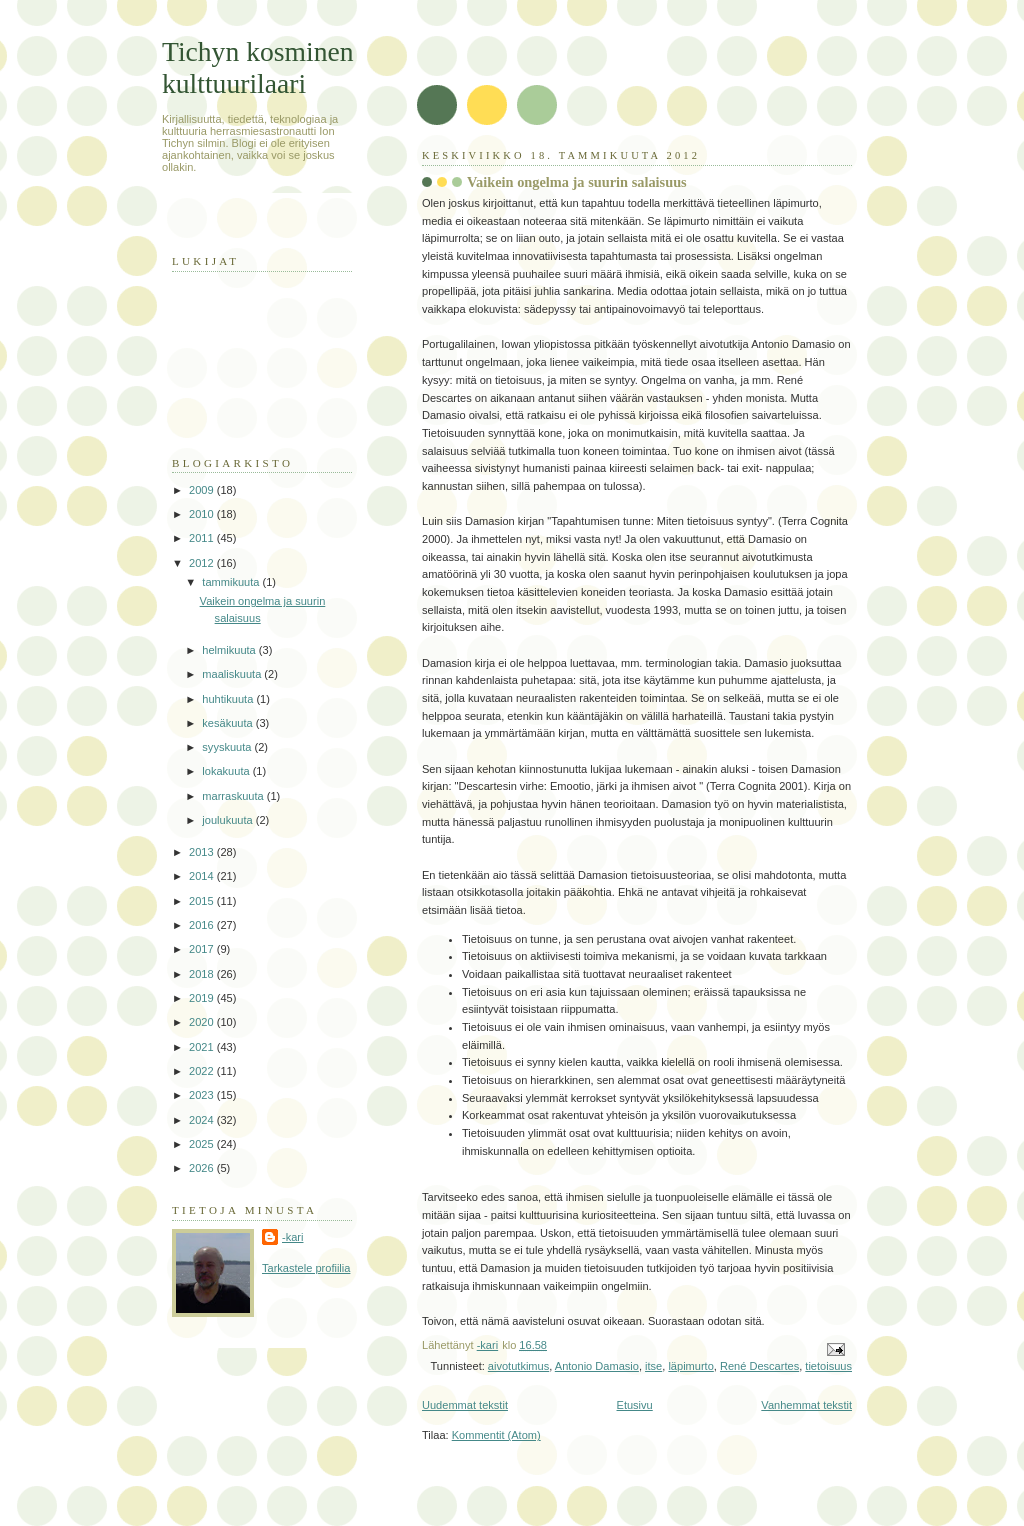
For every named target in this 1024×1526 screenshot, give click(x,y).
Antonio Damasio (597, 1366)
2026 (203, 1168)
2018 (203, 974)
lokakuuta (227, 771)
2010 (203, 514)
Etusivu (635, 1405)
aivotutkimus (518, 1366)
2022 (203, 1071)
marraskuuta (234, 796)
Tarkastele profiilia (306, 1268)
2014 (203, 876)
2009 (203, 490)
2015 (203, 901)
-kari (292, 1237)
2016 (203, 925)
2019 (203, 998)
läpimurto (690, 1366)
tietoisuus (828, 1366)
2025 (203, 1144)
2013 (203, 852)
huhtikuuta (229, 699)
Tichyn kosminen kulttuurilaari (258, 67)
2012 (203, 563)
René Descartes (759, 1366)
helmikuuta (230, 650)
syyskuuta (228, 747)
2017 (203, 949)
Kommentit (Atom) (496, 1435)
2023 (203, 1095)
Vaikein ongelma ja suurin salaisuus (577, 182)
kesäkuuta (228, 723)
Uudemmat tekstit (465, 1405)
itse (653, 1366)
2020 (203, 1022)
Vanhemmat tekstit (806, 1405)
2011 (203, 538)
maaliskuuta (233, 674)
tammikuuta (232, 582)
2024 (203, 1120)
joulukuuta (228, 820)
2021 (203, 1047)
